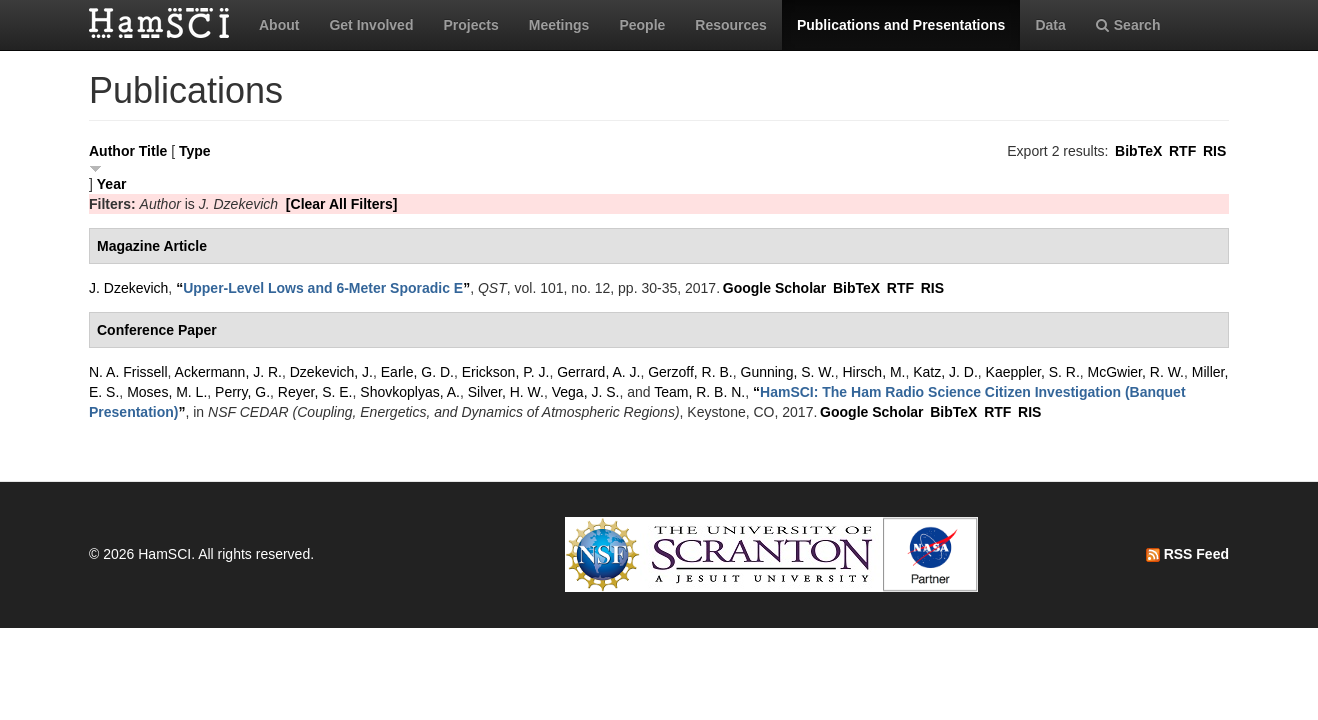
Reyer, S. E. (315, 392)
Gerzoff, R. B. (690, 372)
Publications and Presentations (901, 25)
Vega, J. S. (586, 392)
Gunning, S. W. (788, 372)
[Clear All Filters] (342, 204)
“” (323, 288)
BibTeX (1138, 151)
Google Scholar (774, 288)
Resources (731, 25)
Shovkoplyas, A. (410, 392)
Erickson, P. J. (506, 372)
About (279, 25)
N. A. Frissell (128, 372)
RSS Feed (1187, 554)
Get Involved (371, 25)
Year (112, 184)
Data (1050, 25)
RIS (1214, 151)
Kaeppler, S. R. (1033, 372)
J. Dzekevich (128, 288)
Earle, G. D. (417, 372)
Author (112, 151)
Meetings (559, 25)
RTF (1182, 151)
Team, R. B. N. (699, 392)
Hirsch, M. (873, 372)
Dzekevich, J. (331, 372)
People (642, 25)
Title (153, 151)
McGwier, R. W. (1136, 372)
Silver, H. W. (506, 392)
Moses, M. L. (167, 392)
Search (1128, 25)
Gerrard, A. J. (598, 372)
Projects (470, 25)
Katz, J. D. (945, 372)
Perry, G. (242, 392)
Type (195, 151)
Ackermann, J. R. (228, 372)
